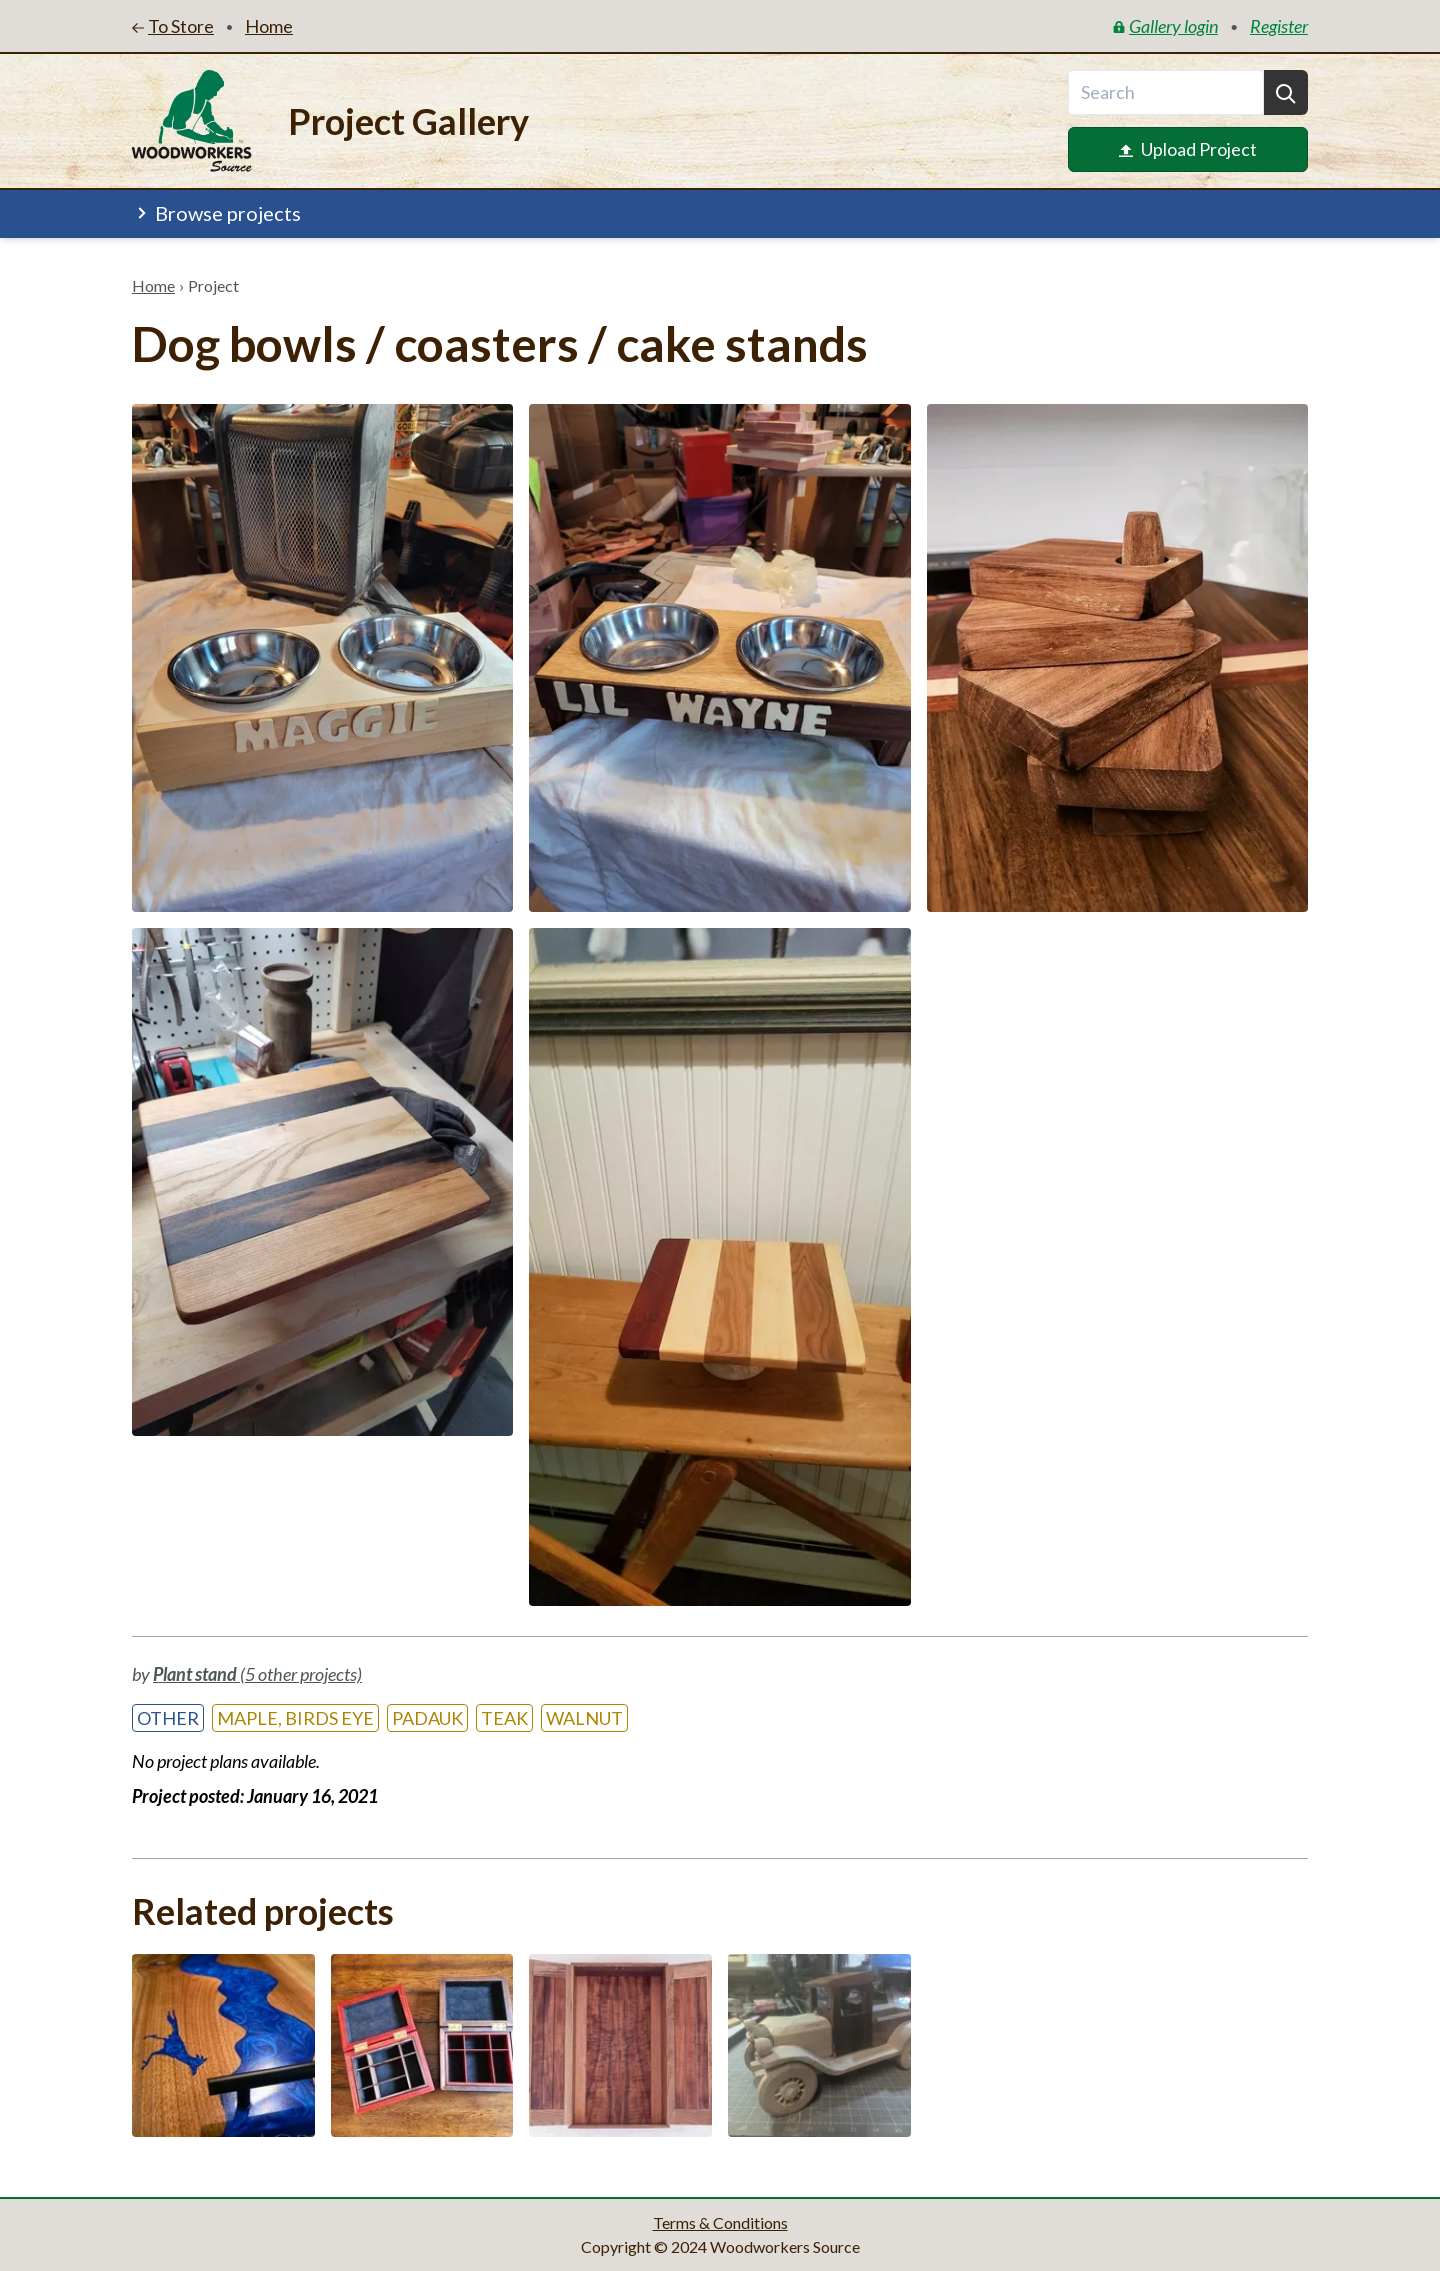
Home (153, 285)
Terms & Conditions (720, 2222)
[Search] (1286, 92)
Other (168, 1718)
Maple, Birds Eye (295, 1718)
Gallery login (1165, 26)
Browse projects (217, 213)
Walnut (584, 1718)
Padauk (427, 1718)
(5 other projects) (257, 1674)
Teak (504, 1718)
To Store (173, 26)
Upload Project (1188, 149)
